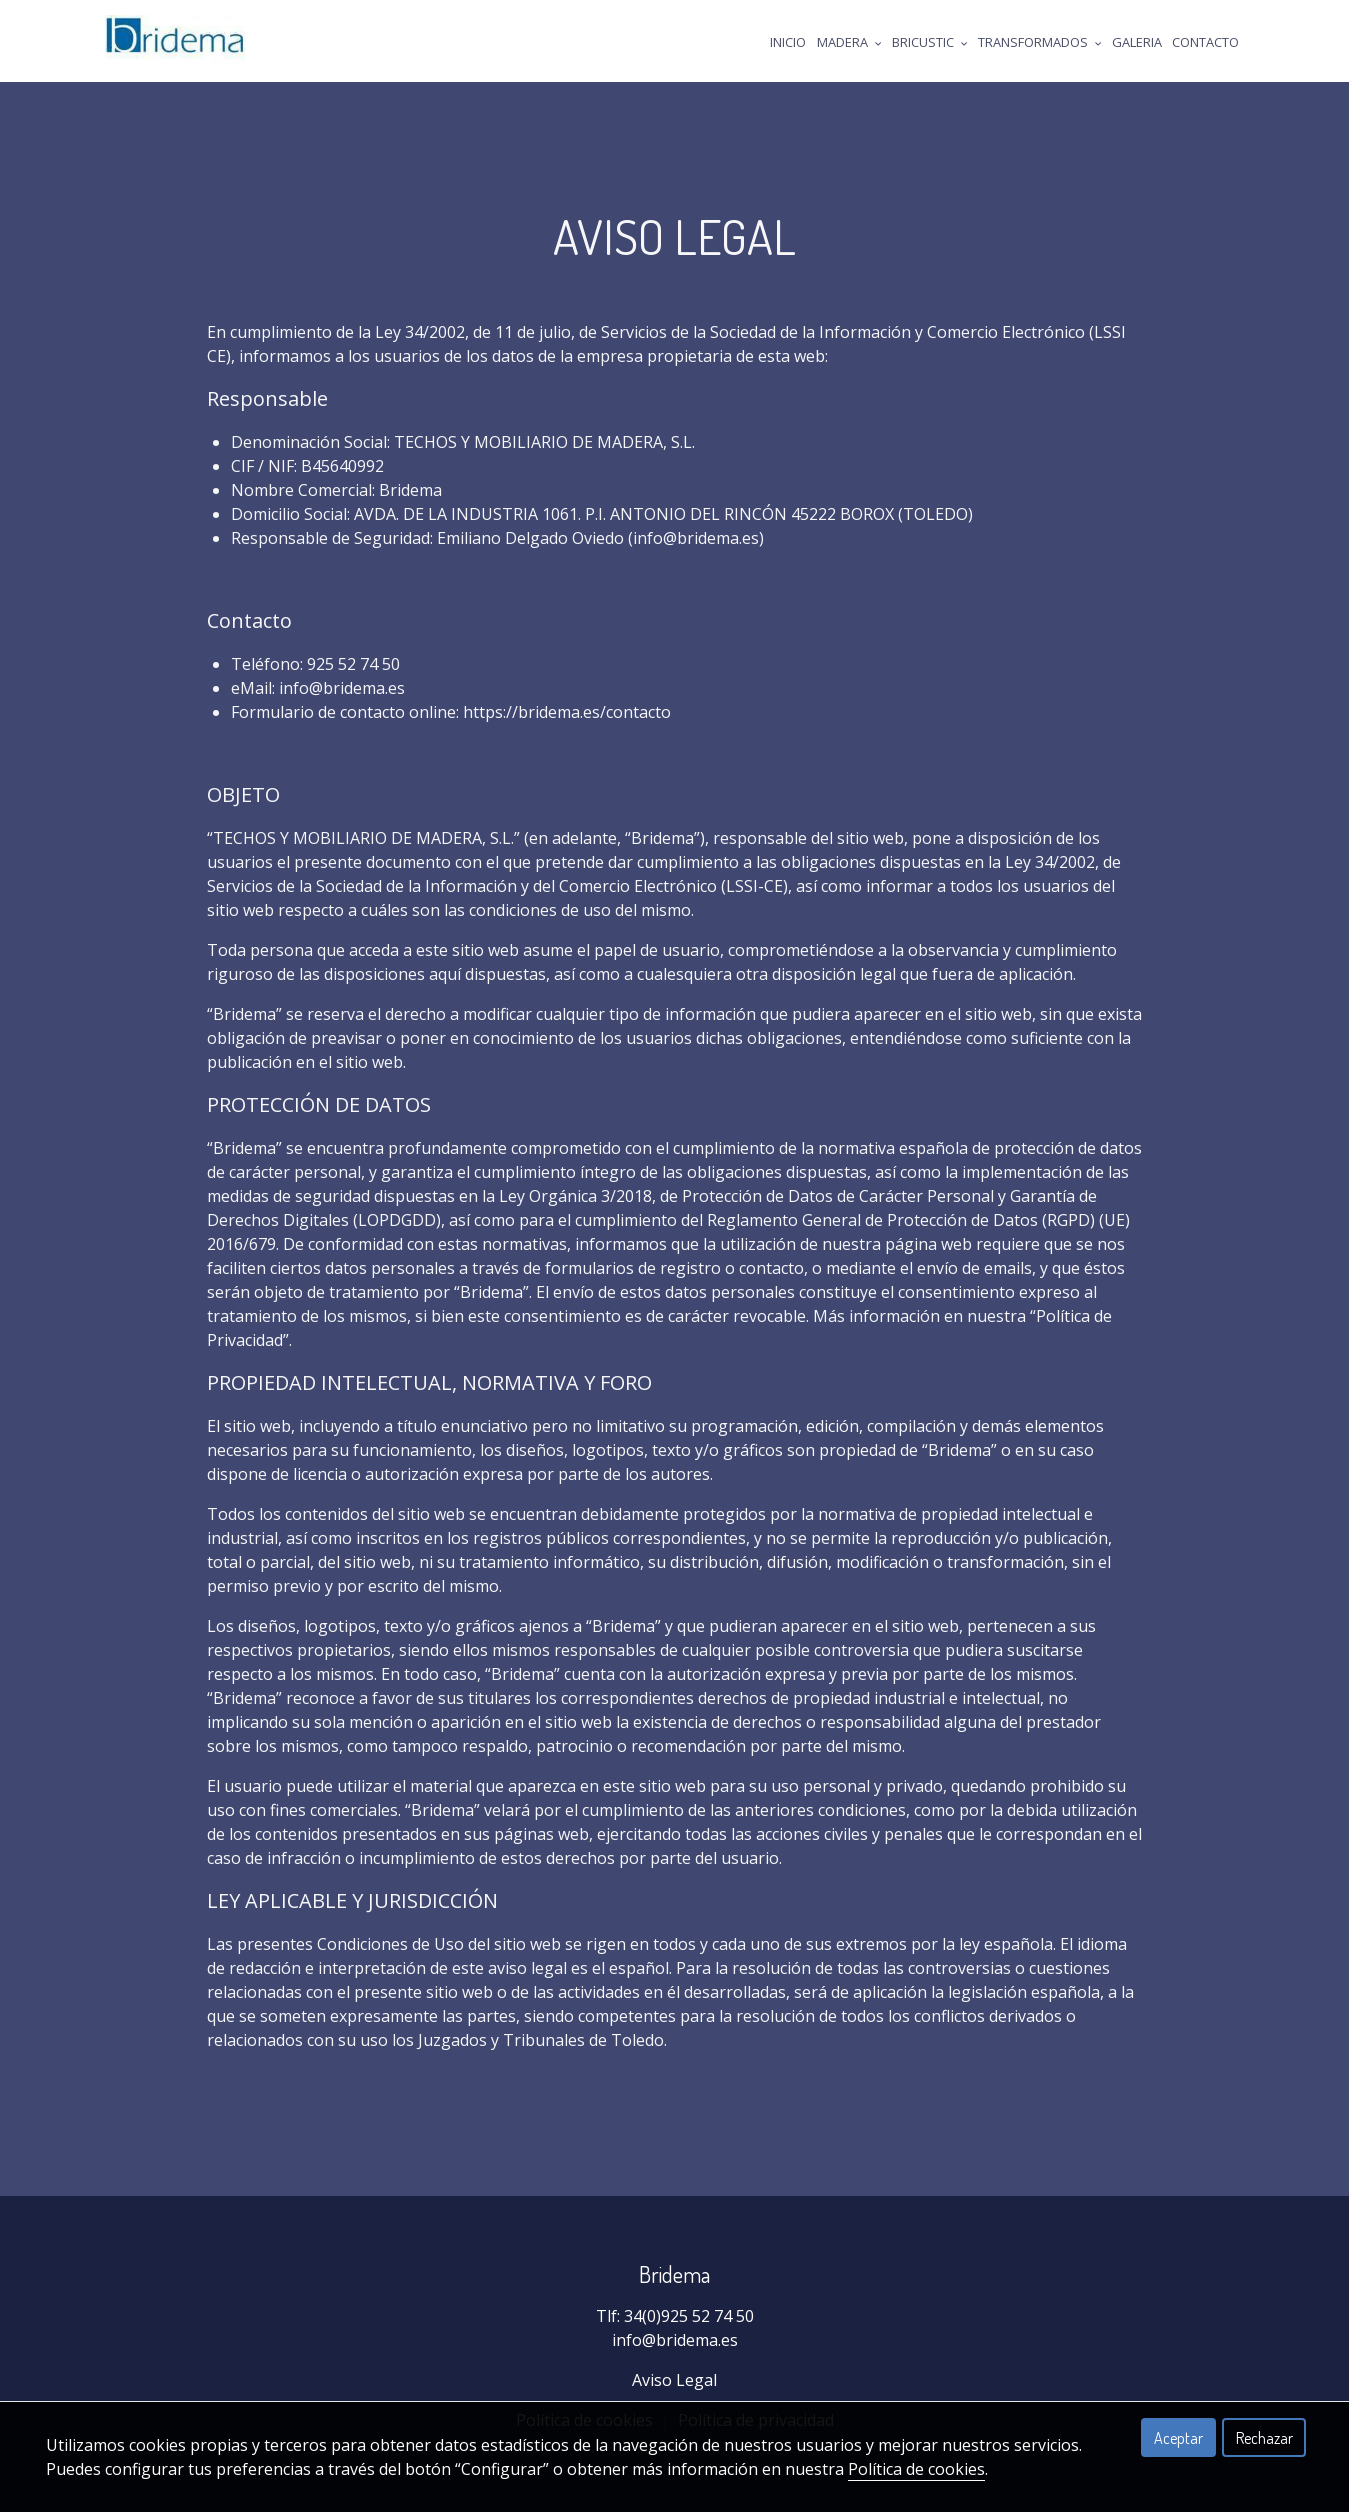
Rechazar (1264, 2438)
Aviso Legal (674, 2380)
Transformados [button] (1040, 42)
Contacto (1205, 42)
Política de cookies (916, 2469)
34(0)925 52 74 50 (689, 2316)
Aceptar (1178, 2438)
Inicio (788, 42)
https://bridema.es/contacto (567, 712)
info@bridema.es (675, 2340)
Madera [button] (849, 42)
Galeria (1137, 42)
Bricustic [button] (930, 42)
